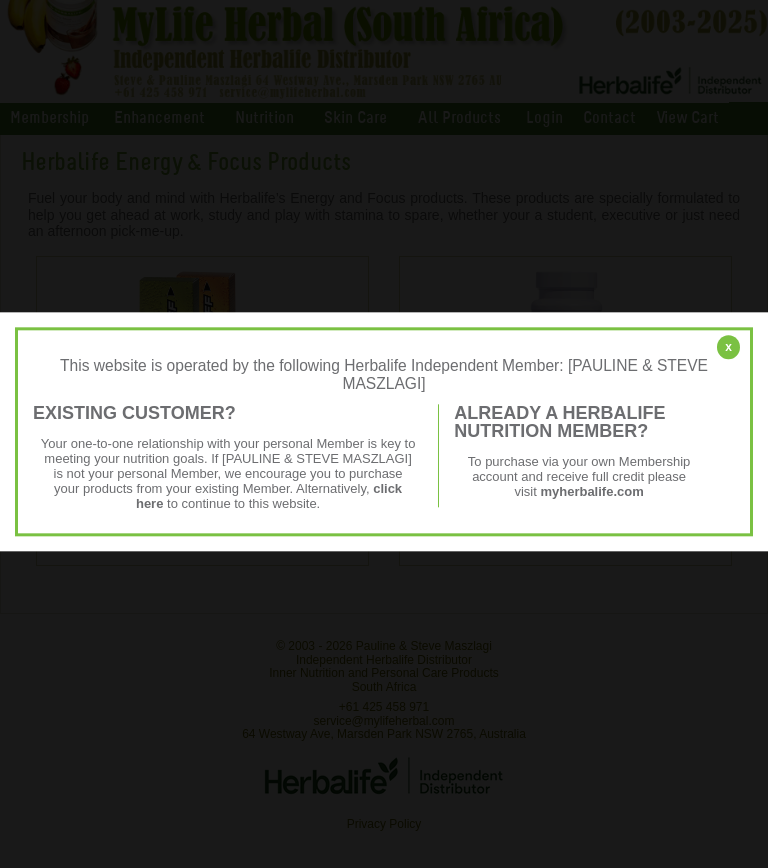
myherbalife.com (591, 491)
